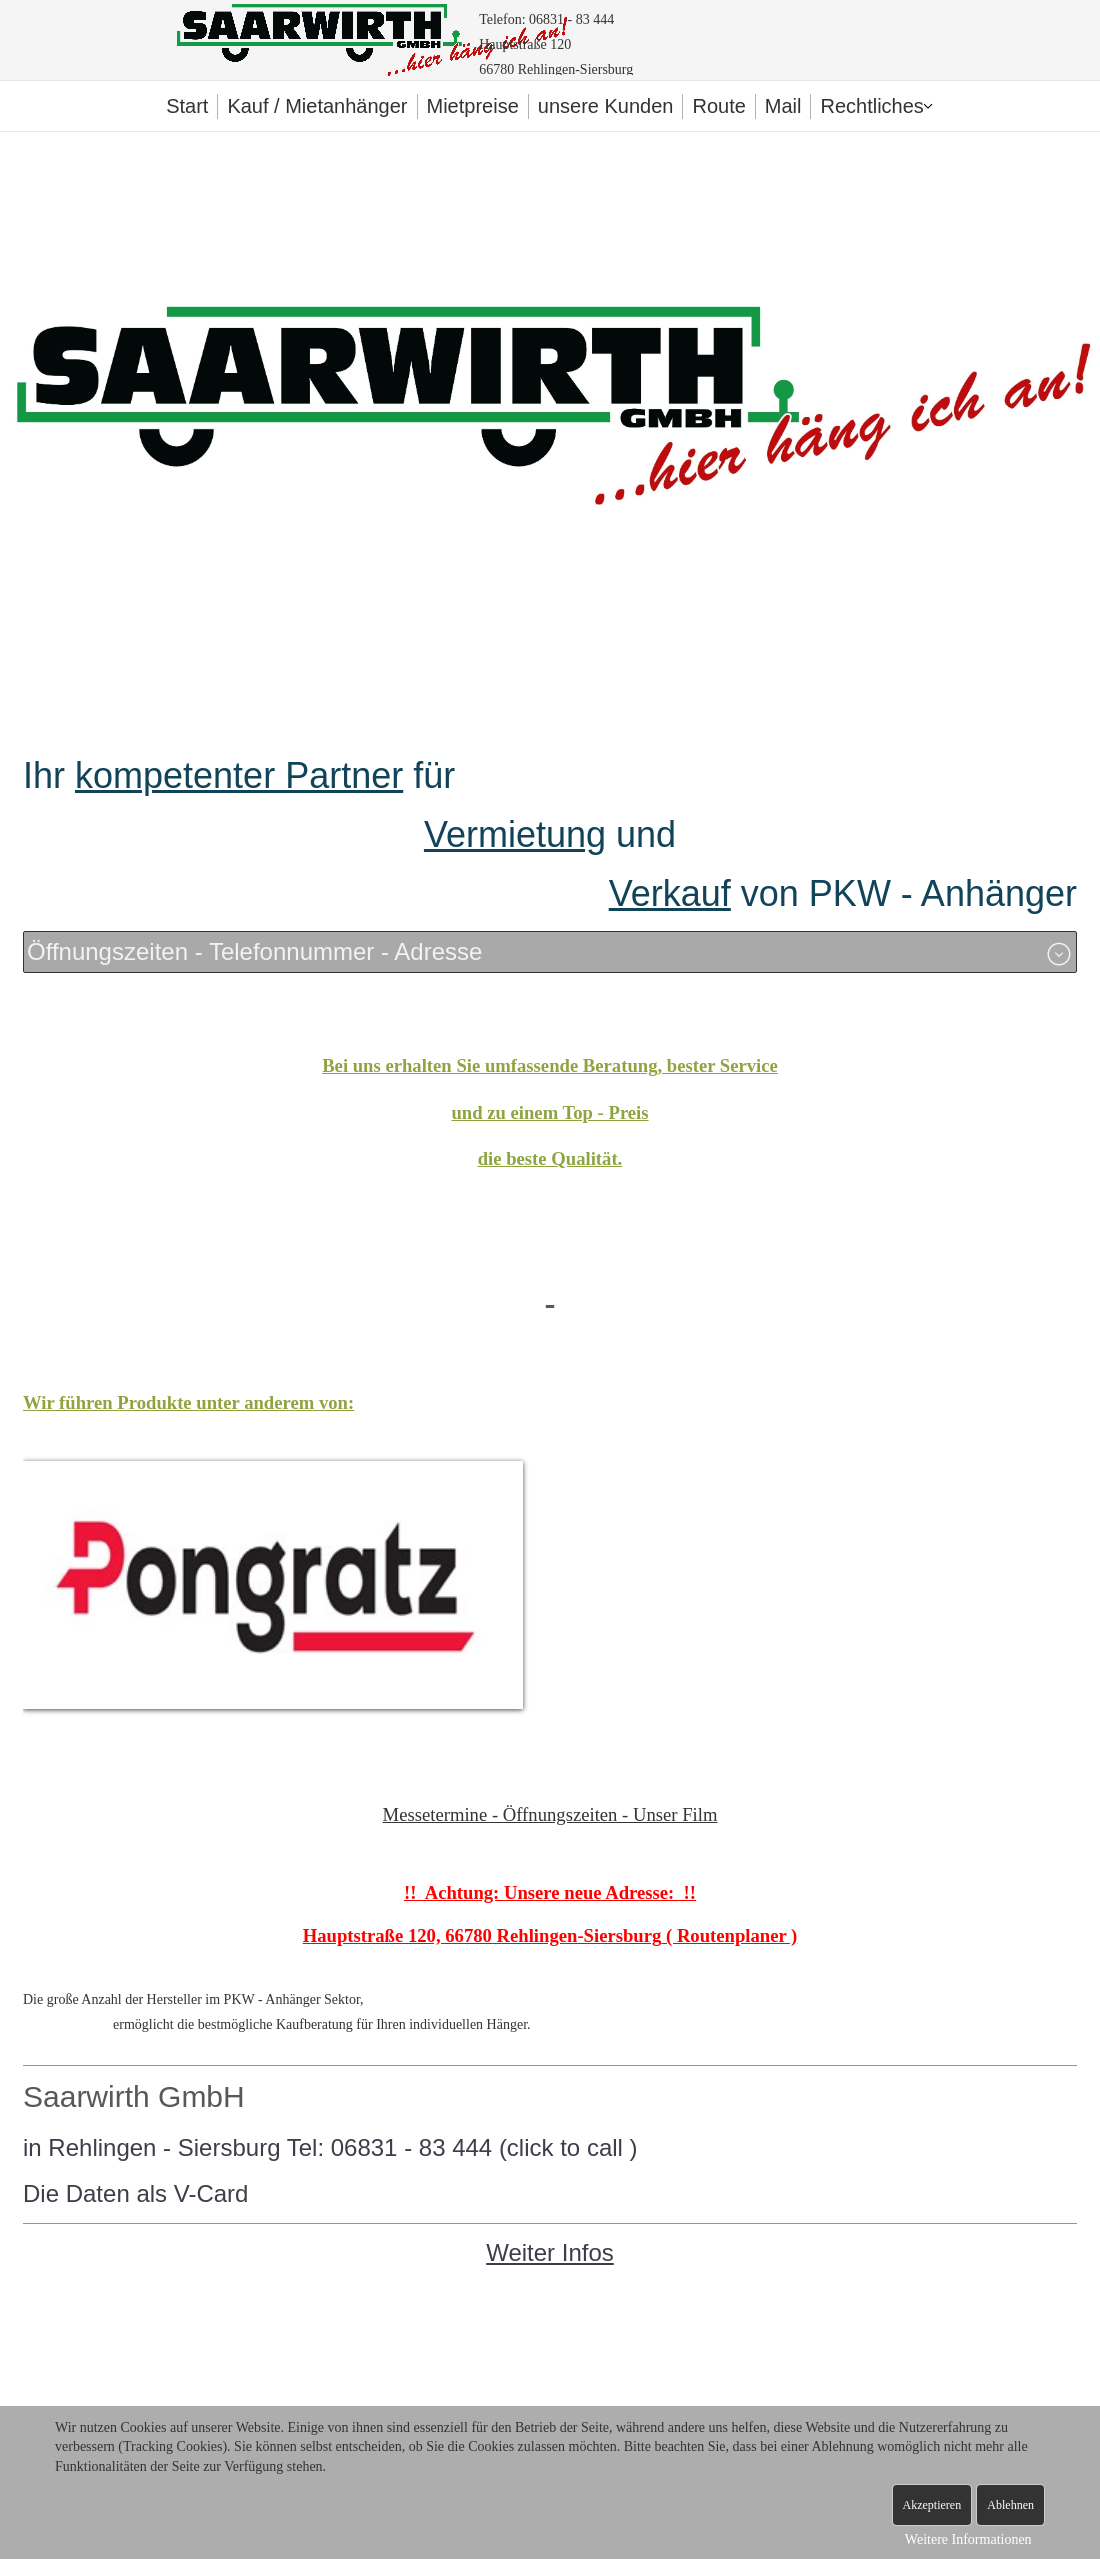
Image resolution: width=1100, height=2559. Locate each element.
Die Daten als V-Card (135, 2193)
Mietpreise (473, 106)
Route (718, 106)
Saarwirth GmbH (134, 2096)
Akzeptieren (932, 2505)
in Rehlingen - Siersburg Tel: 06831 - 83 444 (261, 2147)
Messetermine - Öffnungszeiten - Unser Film (550, 1814)
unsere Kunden (606, 106)
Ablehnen (1010, 2505)
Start (187, 106)
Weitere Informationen (968, 2539)
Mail (783, 106)
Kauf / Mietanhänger (317, 106)
